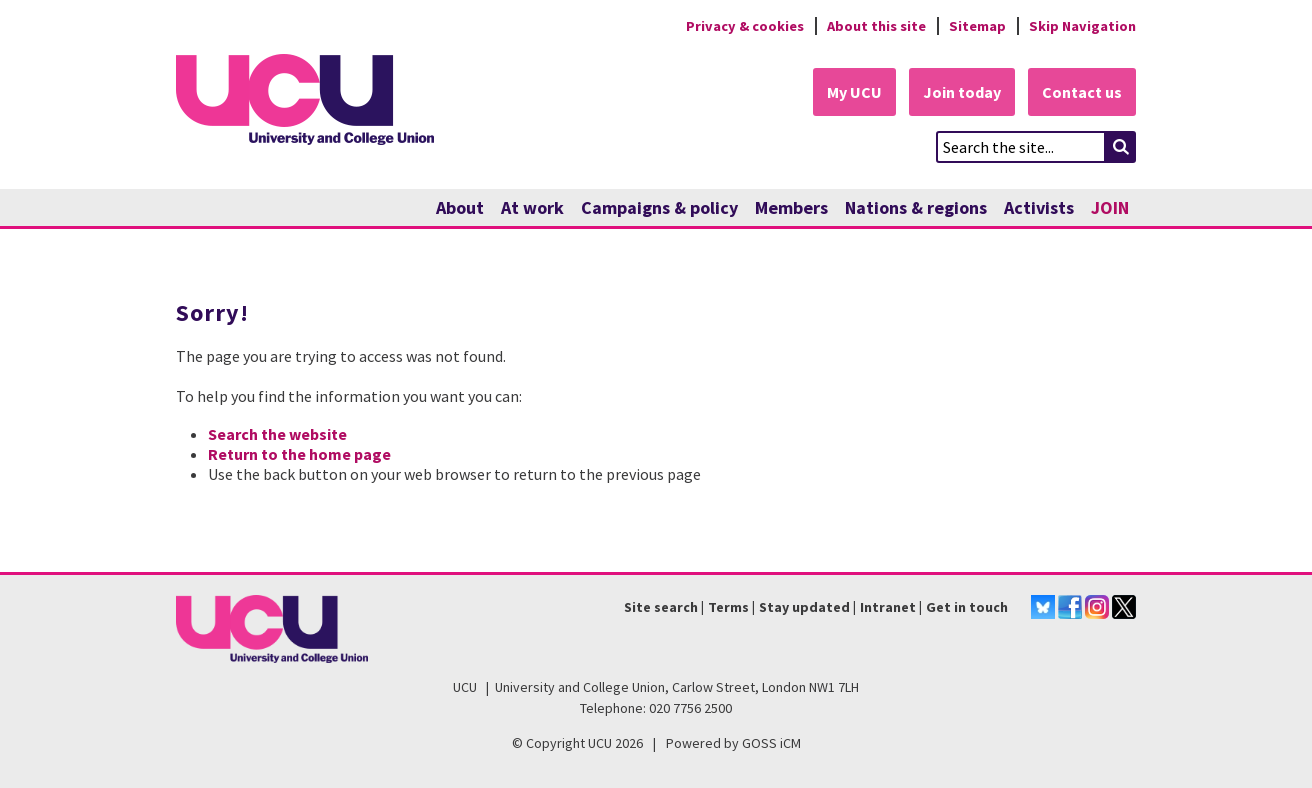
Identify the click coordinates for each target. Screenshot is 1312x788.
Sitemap (977, 26)
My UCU (854, 92)
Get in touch (967, 607)
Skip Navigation (1082, 26)
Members (791, 207)
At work (532, 207)
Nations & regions (916, 207)
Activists (1039, 207)
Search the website (277, 434)
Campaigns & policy (659, 207)
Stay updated (804, 607)
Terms (728, 607)
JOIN (1110, 207)
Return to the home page (299, 454)
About (460, 207)
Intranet (888, 607)
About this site (876, 26)
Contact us (1082, 92)
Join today (962, 92)
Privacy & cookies (745, 26)
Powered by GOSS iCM (733, 743)
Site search (661, 607)
